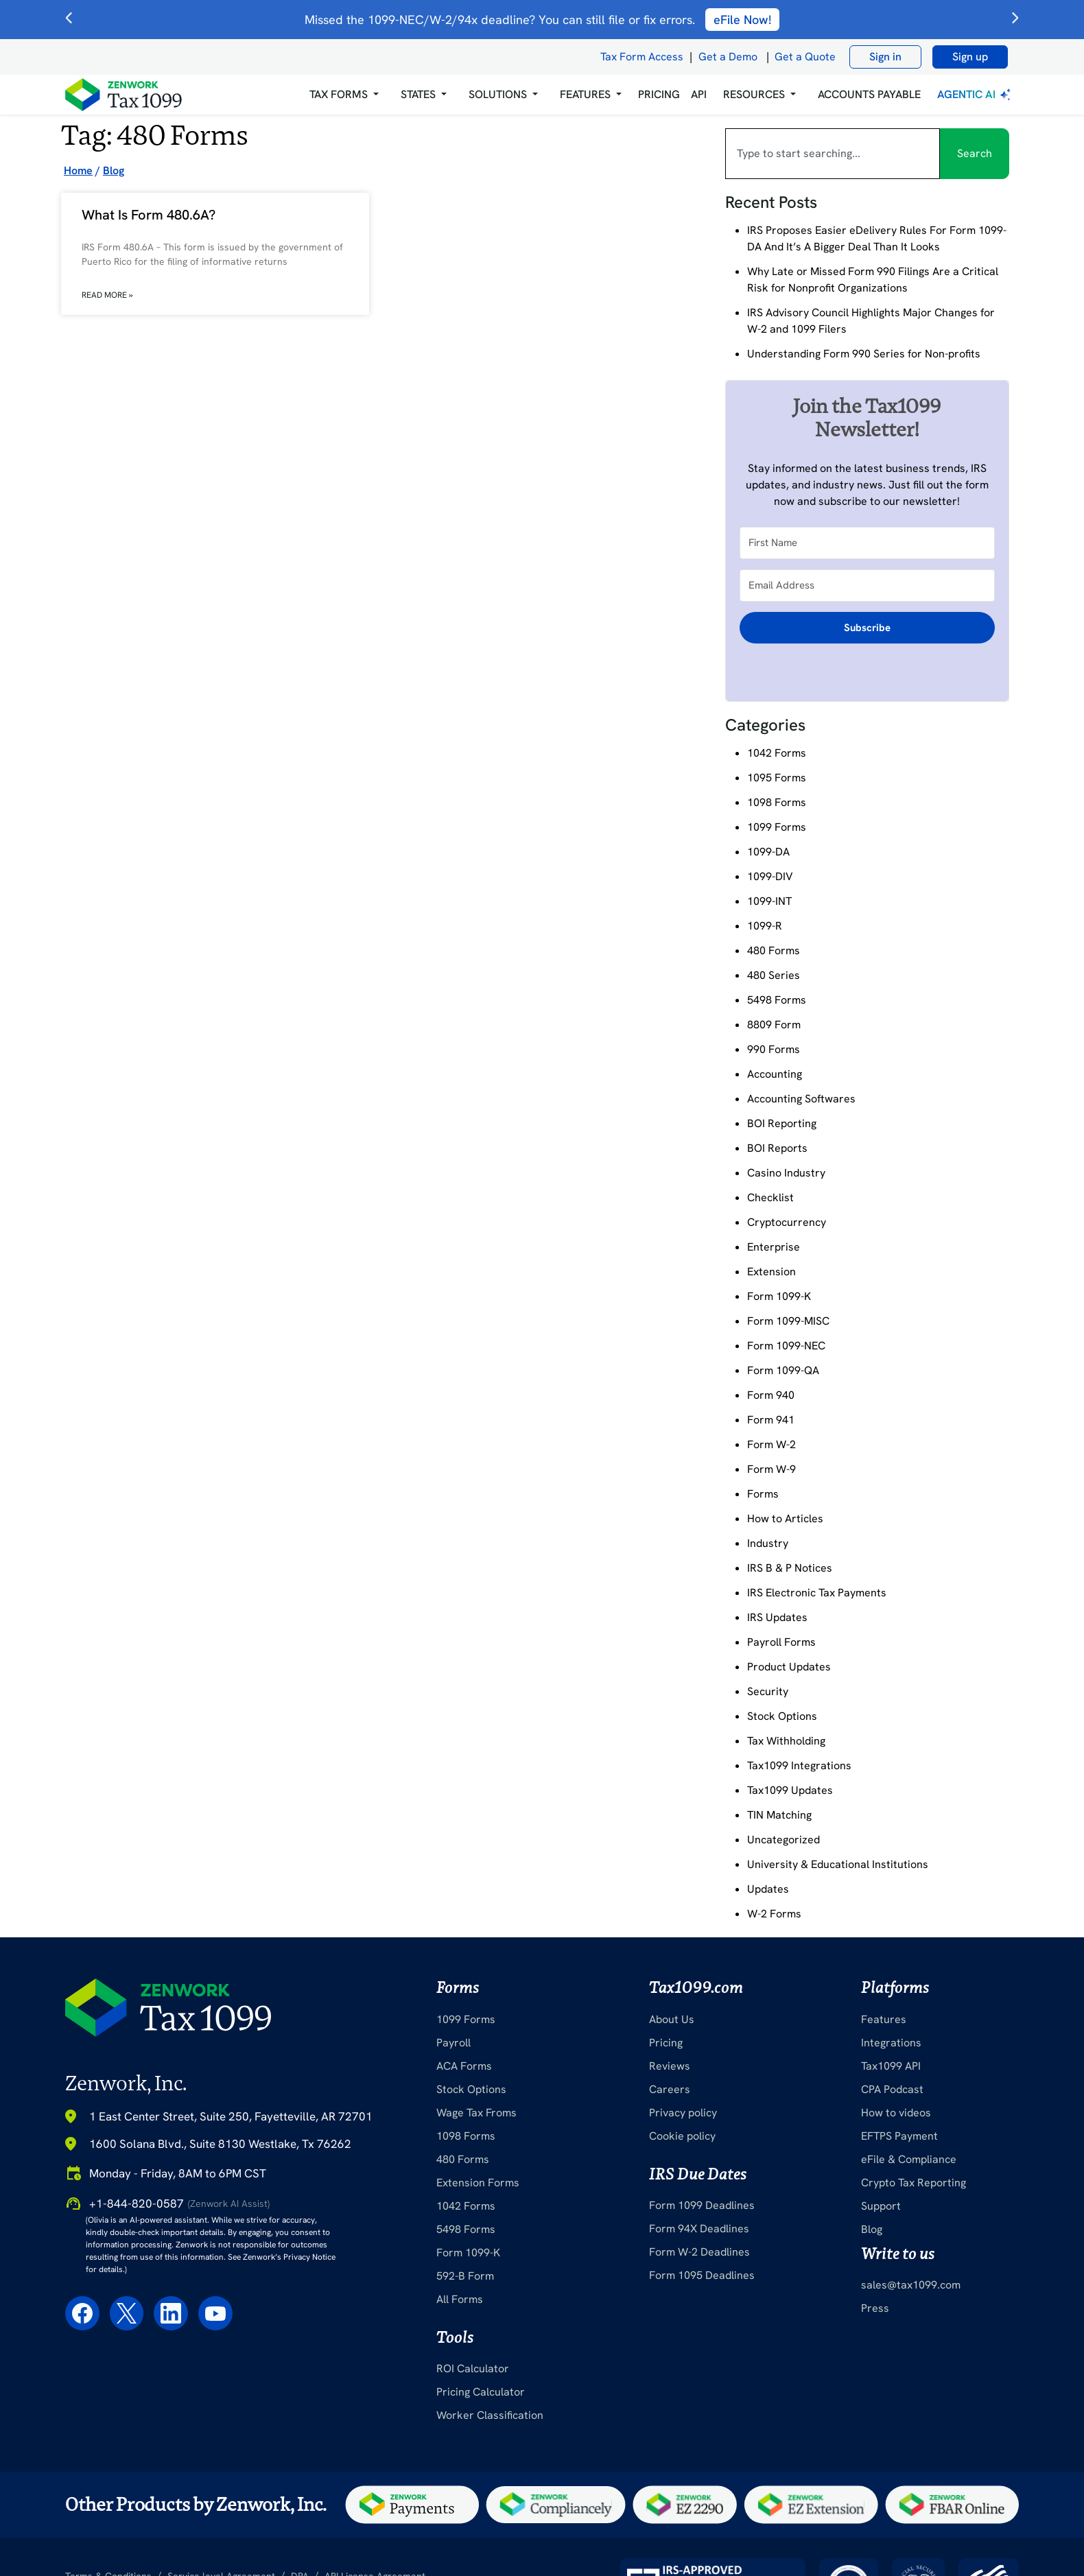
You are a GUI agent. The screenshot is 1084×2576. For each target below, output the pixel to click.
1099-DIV (770, 876)
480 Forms (773, 950)
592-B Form (465, 2275)
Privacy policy (683, 2112)
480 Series (773, 975)
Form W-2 (771, 1444)
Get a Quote (805, 56)
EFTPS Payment (899, 2135)
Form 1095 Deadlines (702, 2275)
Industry (767, 1543)
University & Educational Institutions (837, 1864)
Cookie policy (682, 2135)
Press (875, 2308)
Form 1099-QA (783, 1370)
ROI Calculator (472, 2368)
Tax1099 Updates (790, 1790)
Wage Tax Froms (476, 2112)
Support (881, 2205)
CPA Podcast (892, 2089)
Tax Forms (338, 94)
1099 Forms (776, 827)
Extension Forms (477, 2182)
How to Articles (785, 1518)
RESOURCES (754, 94)
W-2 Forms (774, 1913)
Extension (771, 1271)
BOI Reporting (781, 1123)
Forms (763, 1494)
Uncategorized (783, 1839)
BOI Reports (777, 1148)
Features (883, 2019)
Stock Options (782, 1716)
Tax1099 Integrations (799, 1765)
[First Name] (867, 543)
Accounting (774, 1074)
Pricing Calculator (480, 2391)
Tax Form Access (641, 56)
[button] (344, 94)
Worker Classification (489, 2415)
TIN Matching (779, 1815)
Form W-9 (771, 1469)
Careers (669, 2089)
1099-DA (768, 851)
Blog (871, 2229)
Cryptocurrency (786, 1222)
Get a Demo (727, 56)
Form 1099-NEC (786, 1345)
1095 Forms (776, 777)
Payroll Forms (781, 1642)
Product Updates (789, 1666)
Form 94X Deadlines (699, 2228)
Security (767, 1691)
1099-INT (769, 901)
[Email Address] (867, 585)
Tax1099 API (891, 2065)
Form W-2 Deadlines (699, 2251)
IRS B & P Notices (789, 1568)
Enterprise (773, 1247)
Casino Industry (786, 1173)
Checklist (770, 1197)
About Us (671, 2019)
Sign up (970, 56)
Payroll (453, 2042)
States (418, 94)
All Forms (459, 2299)
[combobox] (832, 153)
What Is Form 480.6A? (148, 215)
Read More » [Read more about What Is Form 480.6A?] (107, 294)
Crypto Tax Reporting (913, 2182)
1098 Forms (776, 802)
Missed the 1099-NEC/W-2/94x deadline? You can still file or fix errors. (542, 19)
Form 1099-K (779, 1296)
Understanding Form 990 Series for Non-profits (863, 353)
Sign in (885, 56)
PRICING (659, 94)
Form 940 (770, 1395)
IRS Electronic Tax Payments (816, 1592)
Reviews (669, 2065)
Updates (768, 1889)
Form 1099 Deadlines (702, 2205)
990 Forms (773, 1049)
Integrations (891, 2042)
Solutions (498, 94)
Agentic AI (975, 94)
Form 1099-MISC (788, 1321)
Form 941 (770, 1420)
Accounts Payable (869, 94)
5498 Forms (776, 1000)
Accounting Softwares (801, 1098)
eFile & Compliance (908, 2159)
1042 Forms (776, 753)
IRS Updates (777, 1617)
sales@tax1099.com (911, 2284)
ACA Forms (464, 2065)
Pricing (666, 2042)
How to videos (896, 2112)
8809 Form (774, 1024)
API (699, 94)
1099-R (764, 926)
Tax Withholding (786, 1741)
